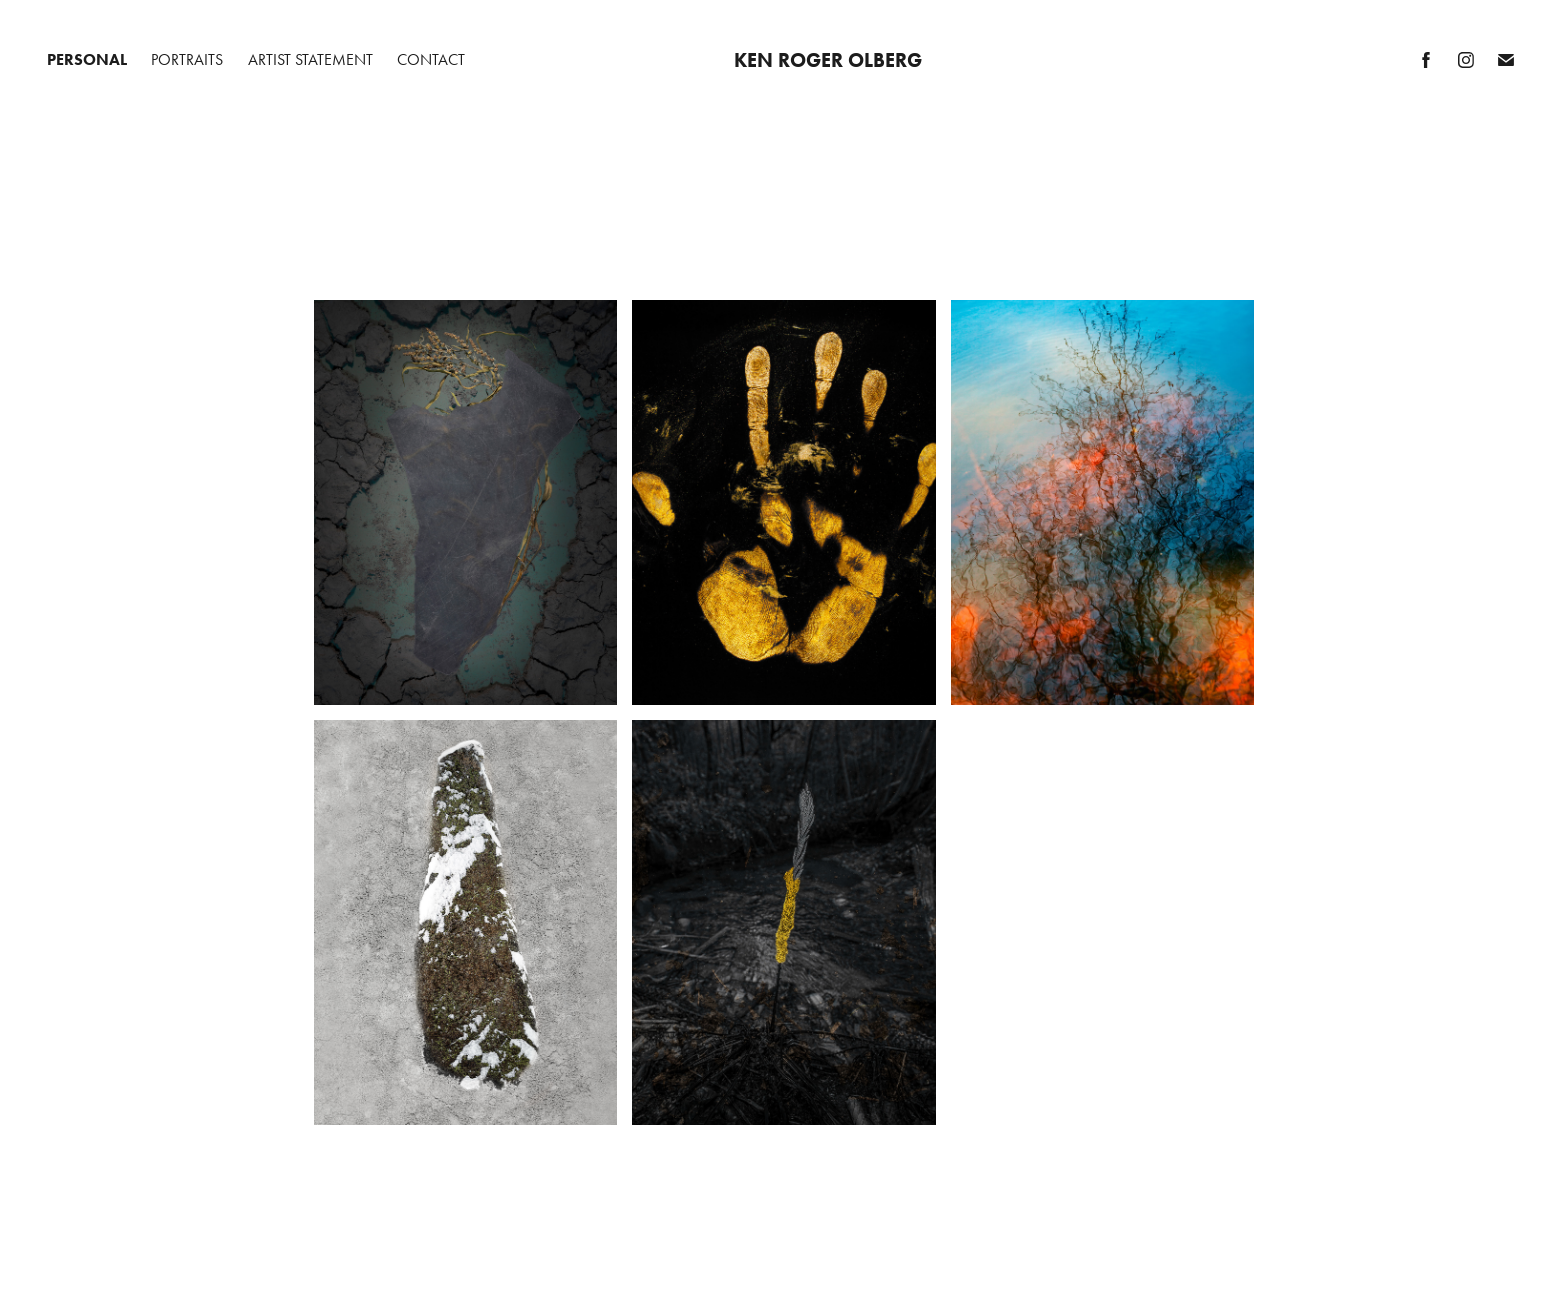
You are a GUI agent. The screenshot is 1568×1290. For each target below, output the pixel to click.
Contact (431, 59)
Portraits (187, 59)
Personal (87, 59)
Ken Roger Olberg (828, 60)
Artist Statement (310, 59)
